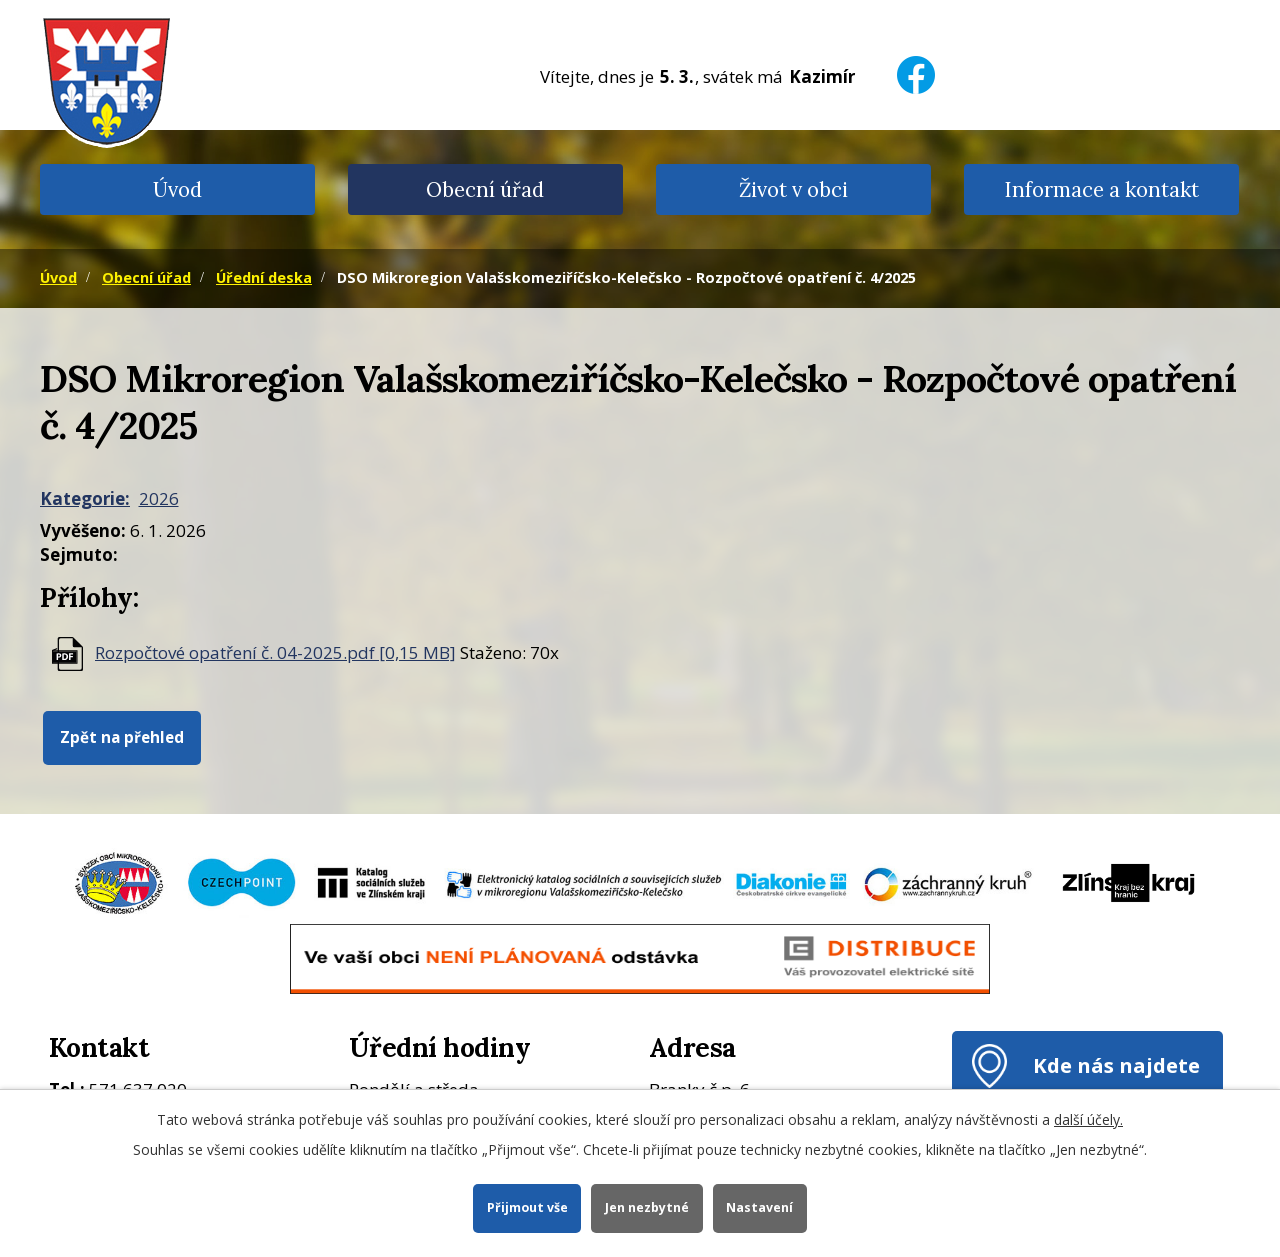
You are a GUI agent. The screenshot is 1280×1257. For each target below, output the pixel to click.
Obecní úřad (485, 189)
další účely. (1088, 1119)
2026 (159, 498)
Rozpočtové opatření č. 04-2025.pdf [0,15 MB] (275, 652)
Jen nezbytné (647, 1207)
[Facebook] (916, 62)
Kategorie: (85, 498)
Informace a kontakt (1101, 189)
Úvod (177, 189)
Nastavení (760, 1207)
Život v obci (793, 189)
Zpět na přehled (122, 737)
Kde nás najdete (1116, 1065)
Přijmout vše (526, 1207)
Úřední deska (264, 277)
